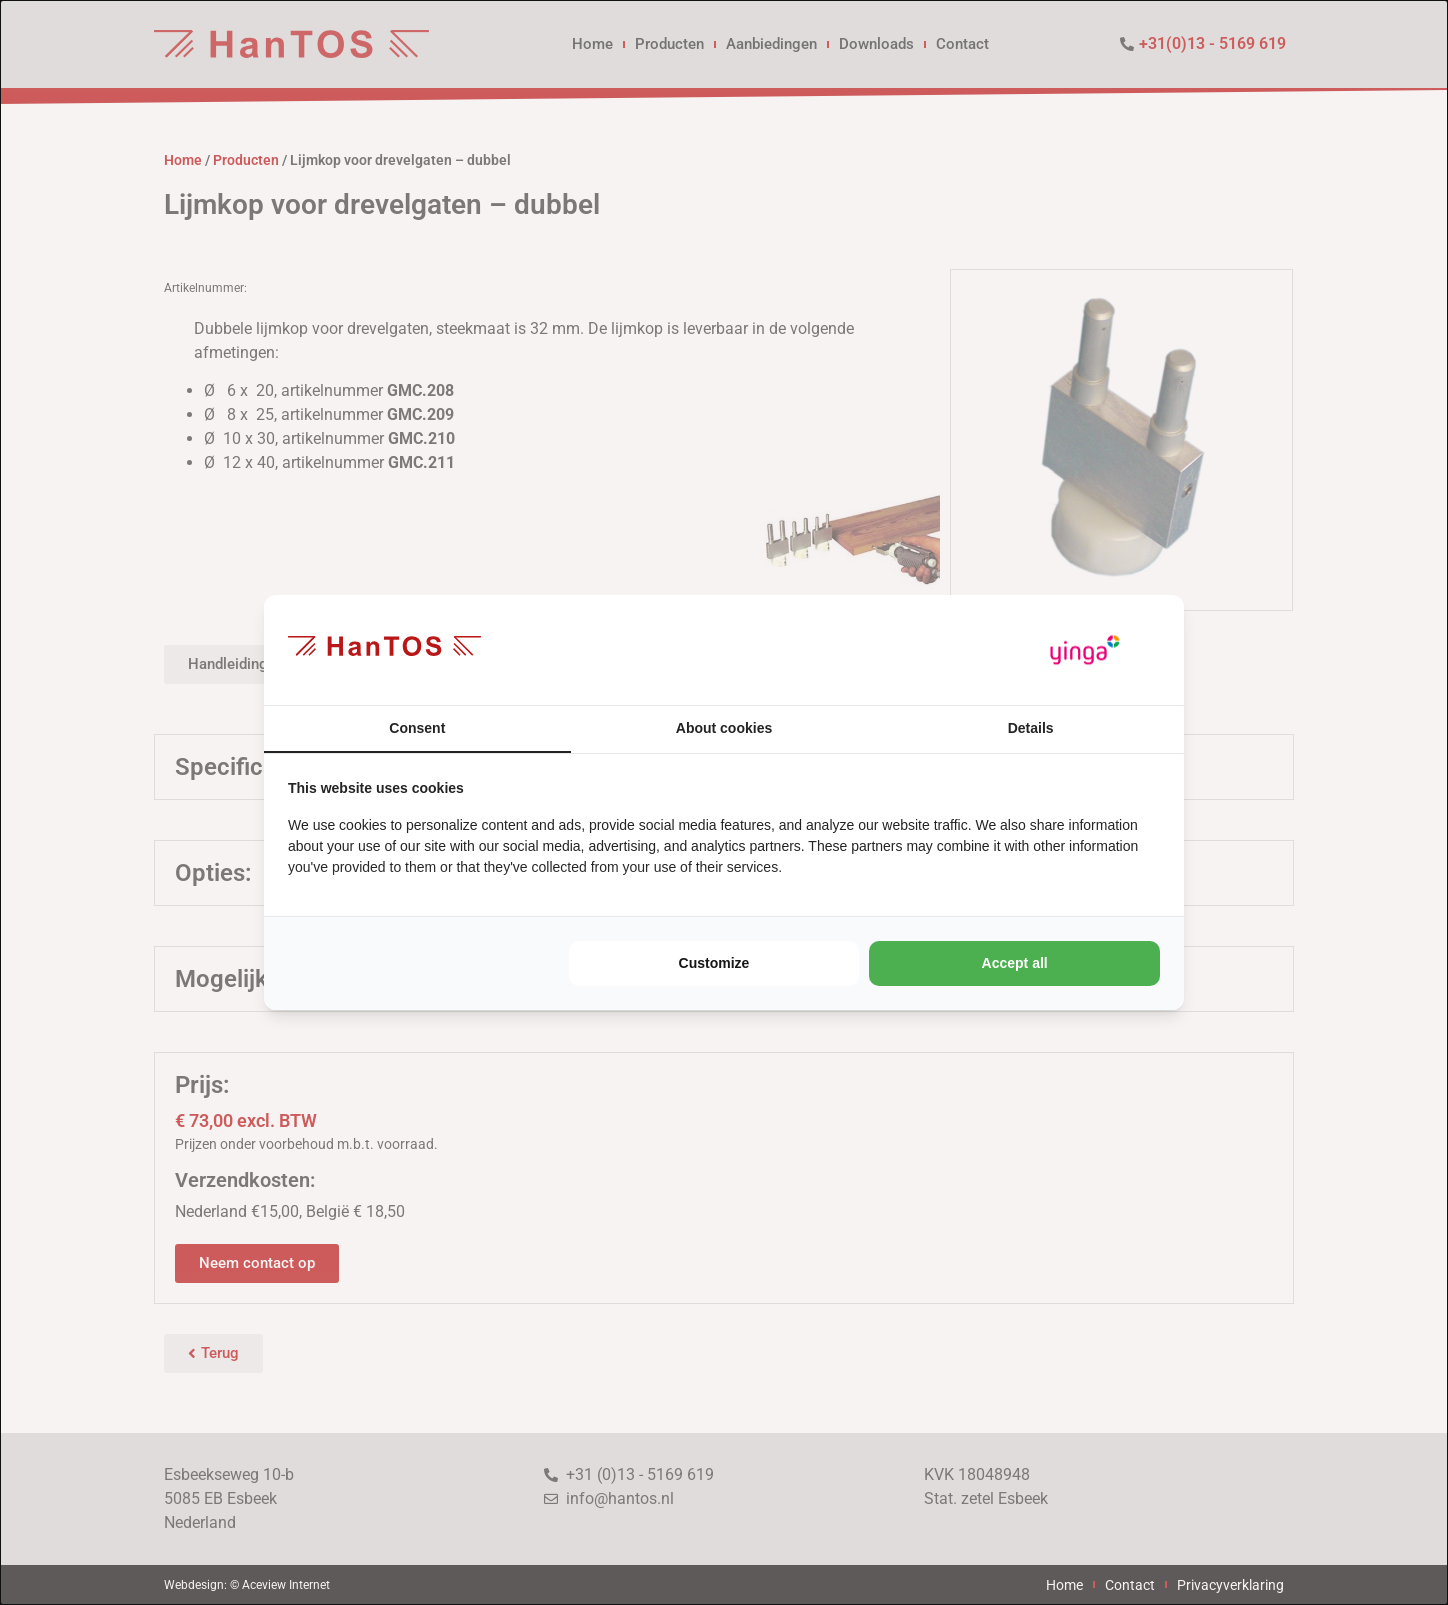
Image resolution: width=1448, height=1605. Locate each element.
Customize (714, 963)
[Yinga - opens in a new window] (1085, 650)
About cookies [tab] (724, 728)
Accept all (1015, 963)
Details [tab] (1031, 728)
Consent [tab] (417, 728)
